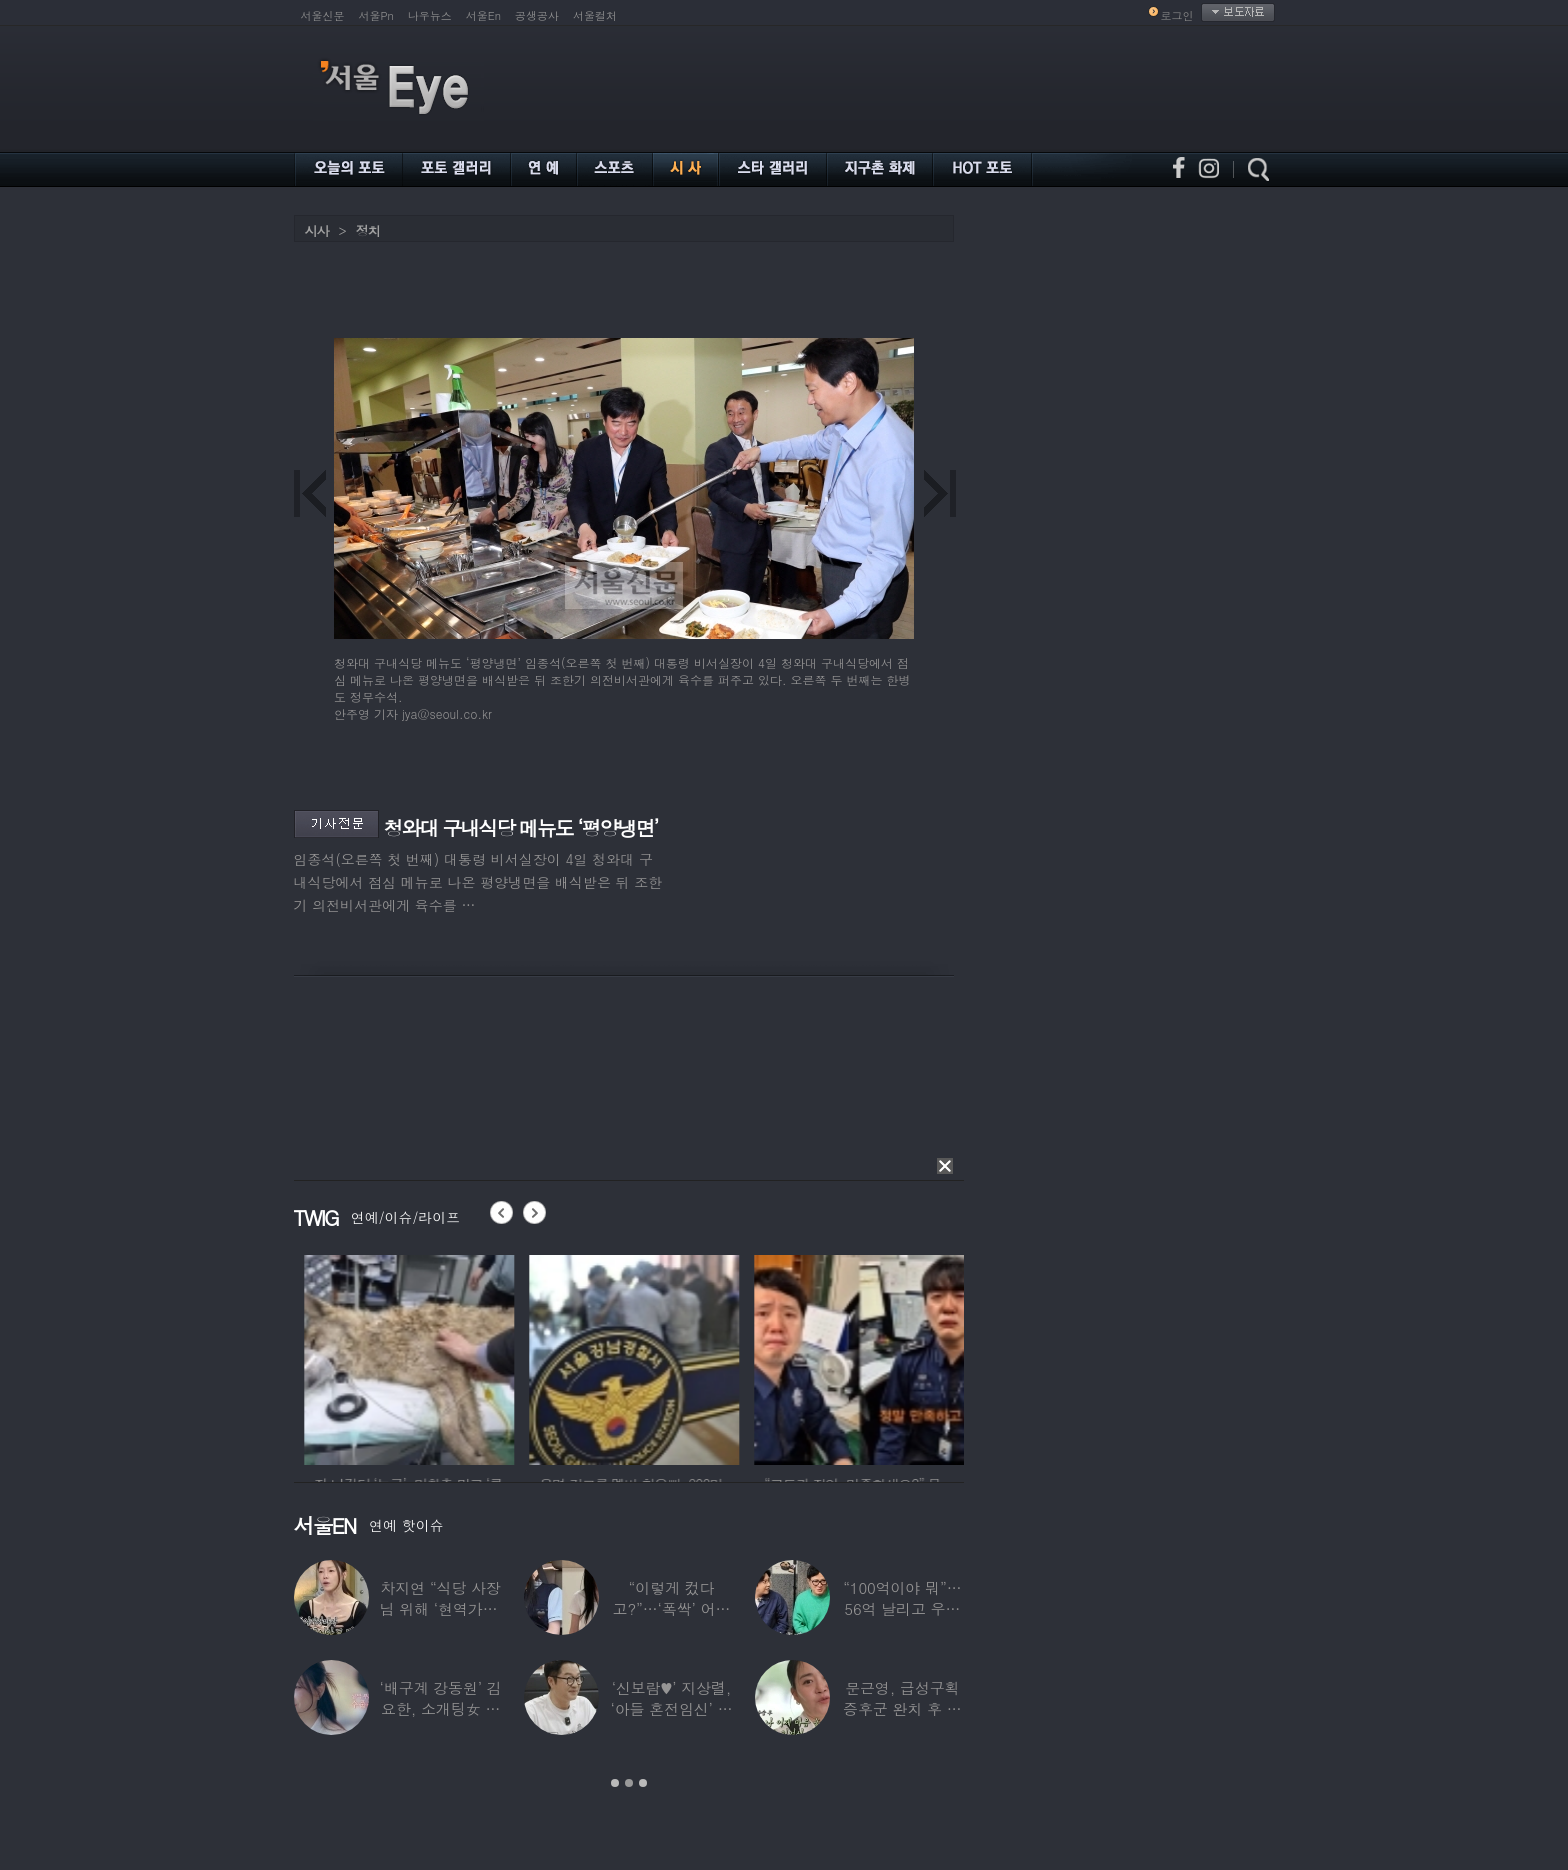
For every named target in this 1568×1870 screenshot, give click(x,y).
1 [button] (615, 1783)
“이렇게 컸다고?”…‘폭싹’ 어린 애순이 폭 (671, 1608)
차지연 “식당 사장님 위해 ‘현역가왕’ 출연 (440, 1608)
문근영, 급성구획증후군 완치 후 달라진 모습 (902, 1708)
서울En (483, 15)
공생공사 (537, 15)
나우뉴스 (430, 15)
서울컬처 (595, 15)
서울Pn (376, 15)
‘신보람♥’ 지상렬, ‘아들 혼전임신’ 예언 (671, 1708)
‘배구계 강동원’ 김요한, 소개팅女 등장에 (440, 1708)
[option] (377, 1357)
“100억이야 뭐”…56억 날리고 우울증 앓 (902, 1608)
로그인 (1177, 15)
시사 (317, 230)
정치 (368, 230)
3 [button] (643, 1783)
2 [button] (629, 1783)
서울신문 (323, 15)
